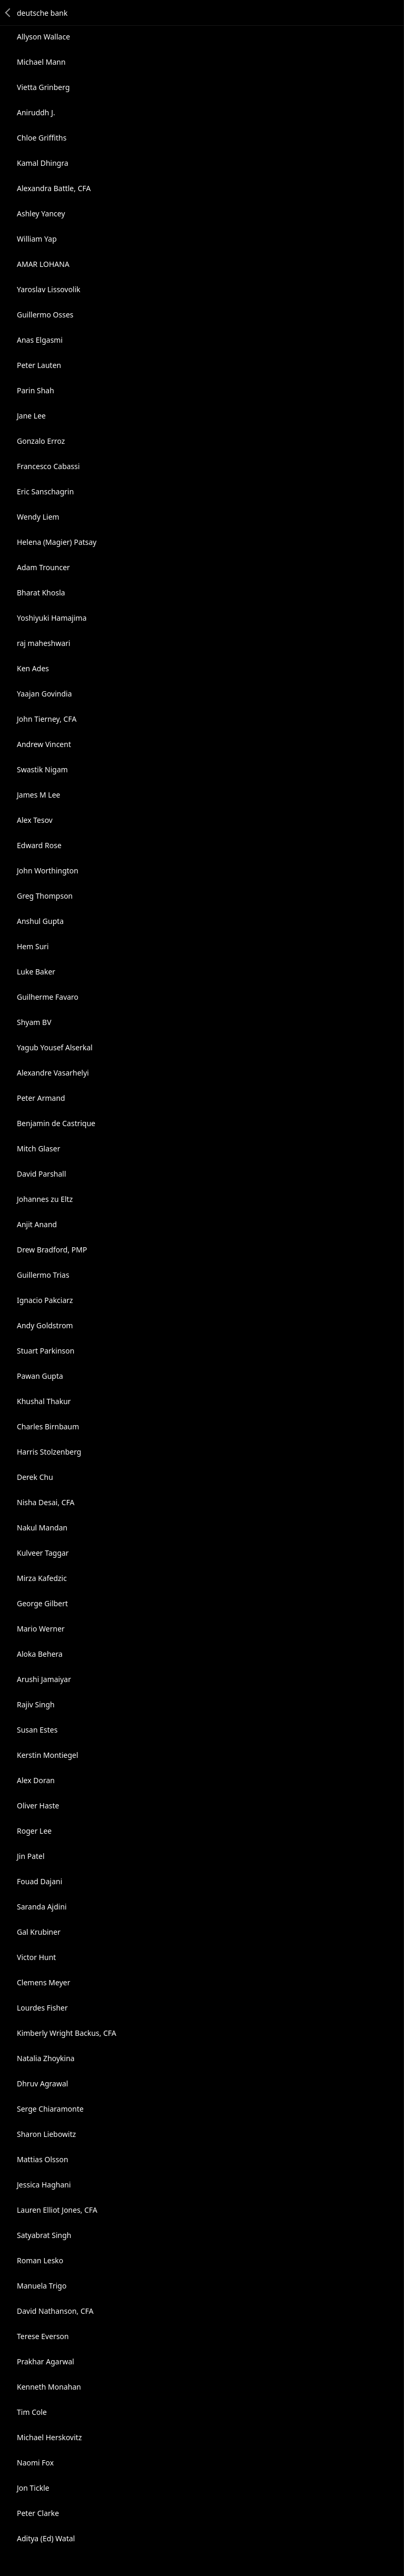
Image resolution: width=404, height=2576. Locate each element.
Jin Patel (31, 1856)
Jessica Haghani (44, 2185)
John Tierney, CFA (46, 719)
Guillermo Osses (45, 315)
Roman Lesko (40, 2260)
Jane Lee (31, 416)
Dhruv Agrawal (42, 2083)
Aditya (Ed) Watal (46, 2538)
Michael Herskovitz (49, 2437)
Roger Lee (34, 1831)
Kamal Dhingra (42, 163)
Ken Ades (33, 668)
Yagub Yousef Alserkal (55, 1047)
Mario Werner (41, 1629)
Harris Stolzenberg (49, 1452)
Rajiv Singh (36, 1704)
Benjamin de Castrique (56, 1123)
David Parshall (41, 1174)
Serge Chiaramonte (50, 2109)
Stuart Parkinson (45, 1351)
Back (8, 12)
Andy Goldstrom (45, 1325)
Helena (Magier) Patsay (57, 542)
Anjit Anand (37, 1224)
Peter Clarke (38, 2513)
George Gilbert (42, 1603)
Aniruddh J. (36, 112)
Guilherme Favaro (47, 997)
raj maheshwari (43, 643)
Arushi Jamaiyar (44, 1679)
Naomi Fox (35, 2463)
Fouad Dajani (39, 1881)
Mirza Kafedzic (42, 1578)
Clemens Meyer (43, 1982)
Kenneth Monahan (49, 2387)
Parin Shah (35, 390)
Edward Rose (39, 845)
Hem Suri (33, 946)
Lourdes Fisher (42, 2008)
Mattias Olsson (42, 2159)
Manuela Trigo (41, 2286)
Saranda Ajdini (42, 1907)
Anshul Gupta (40, 921)
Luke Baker (36, 972)
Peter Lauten (39, 365)
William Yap (37, 239)
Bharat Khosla (41, 593)
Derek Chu (35, 1477)
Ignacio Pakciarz (45, 1300)
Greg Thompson (45, 896)
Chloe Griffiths (41, 138)
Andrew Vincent (44, 744)
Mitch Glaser (38, 1148)
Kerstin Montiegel (47, 1755)
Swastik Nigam (42, 769)
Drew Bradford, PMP (52, 1250)
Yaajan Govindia (44, 694)
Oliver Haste (38, 1806)
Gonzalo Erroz (41, 441)
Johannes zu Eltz (45, 1199)
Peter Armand (41, 1098)
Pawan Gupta (40, 1376)
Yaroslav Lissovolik (48, 289)
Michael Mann (41, 62)
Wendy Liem (38, 517)
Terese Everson (43, 2336)
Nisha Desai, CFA (46, 1502)
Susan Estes (37, 1730)
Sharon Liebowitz (46, 2134)
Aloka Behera (40, 1654)
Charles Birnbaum (48, 1426)
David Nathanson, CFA (55, 2311)
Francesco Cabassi (48, 466)
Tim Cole (32, 2412)
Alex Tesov (35, 820)
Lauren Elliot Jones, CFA (57, 2210)
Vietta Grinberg (43, 87)
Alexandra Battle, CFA (53, 188)
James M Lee (38, 795)
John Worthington (47, 871)
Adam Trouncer (43, 567)
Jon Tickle (33, 2488)
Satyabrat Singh (44, 2235)
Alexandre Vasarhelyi (53, 1073)
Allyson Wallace (43, 37)
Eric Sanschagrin (45, 491)
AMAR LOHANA (43, 264)
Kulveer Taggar (43, 1553)
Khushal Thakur (44, 1401)
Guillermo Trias (43, 1275)
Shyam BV (34, 1022)
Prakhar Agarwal (45, 2361)
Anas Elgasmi (40, 340)
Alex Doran (36, 1780)
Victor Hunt (36, 1957)
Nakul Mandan (42, 1528)
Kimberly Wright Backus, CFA (66, 2033)
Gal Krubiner (38, 1932)
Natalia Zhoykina (46, 2058)
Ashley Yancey (41, 213)
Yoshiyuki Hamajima (52, 618)
